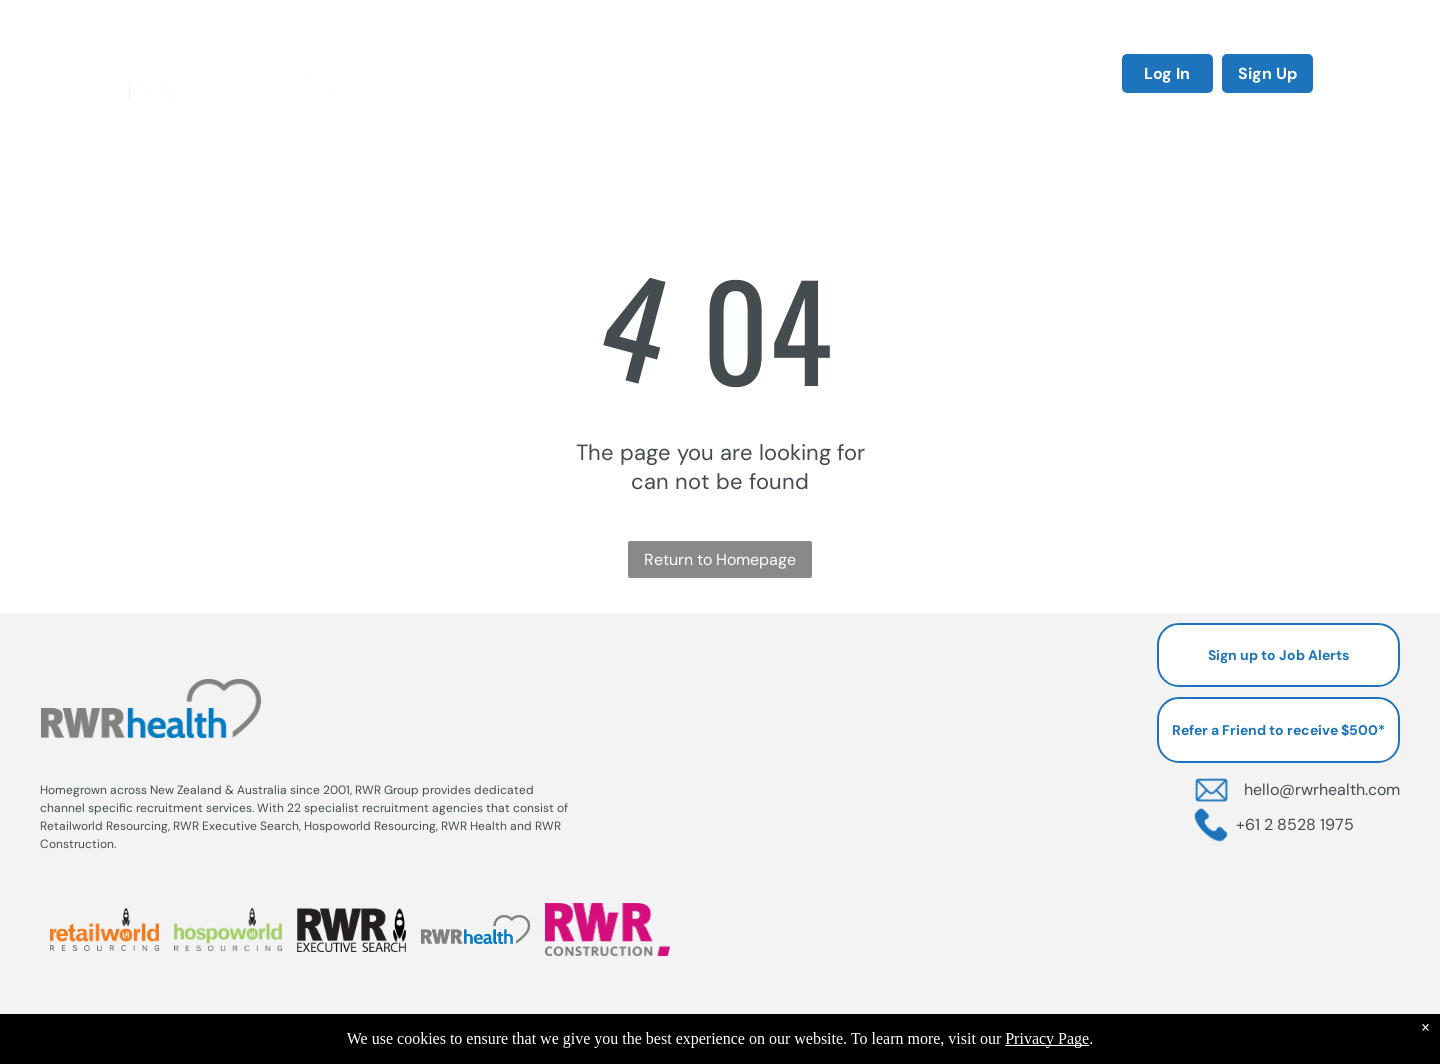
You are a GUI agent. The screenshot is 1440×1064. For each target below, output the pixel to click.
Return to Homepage (720, 559)
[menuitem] (477, 72)
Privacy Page (1047, 1038)
